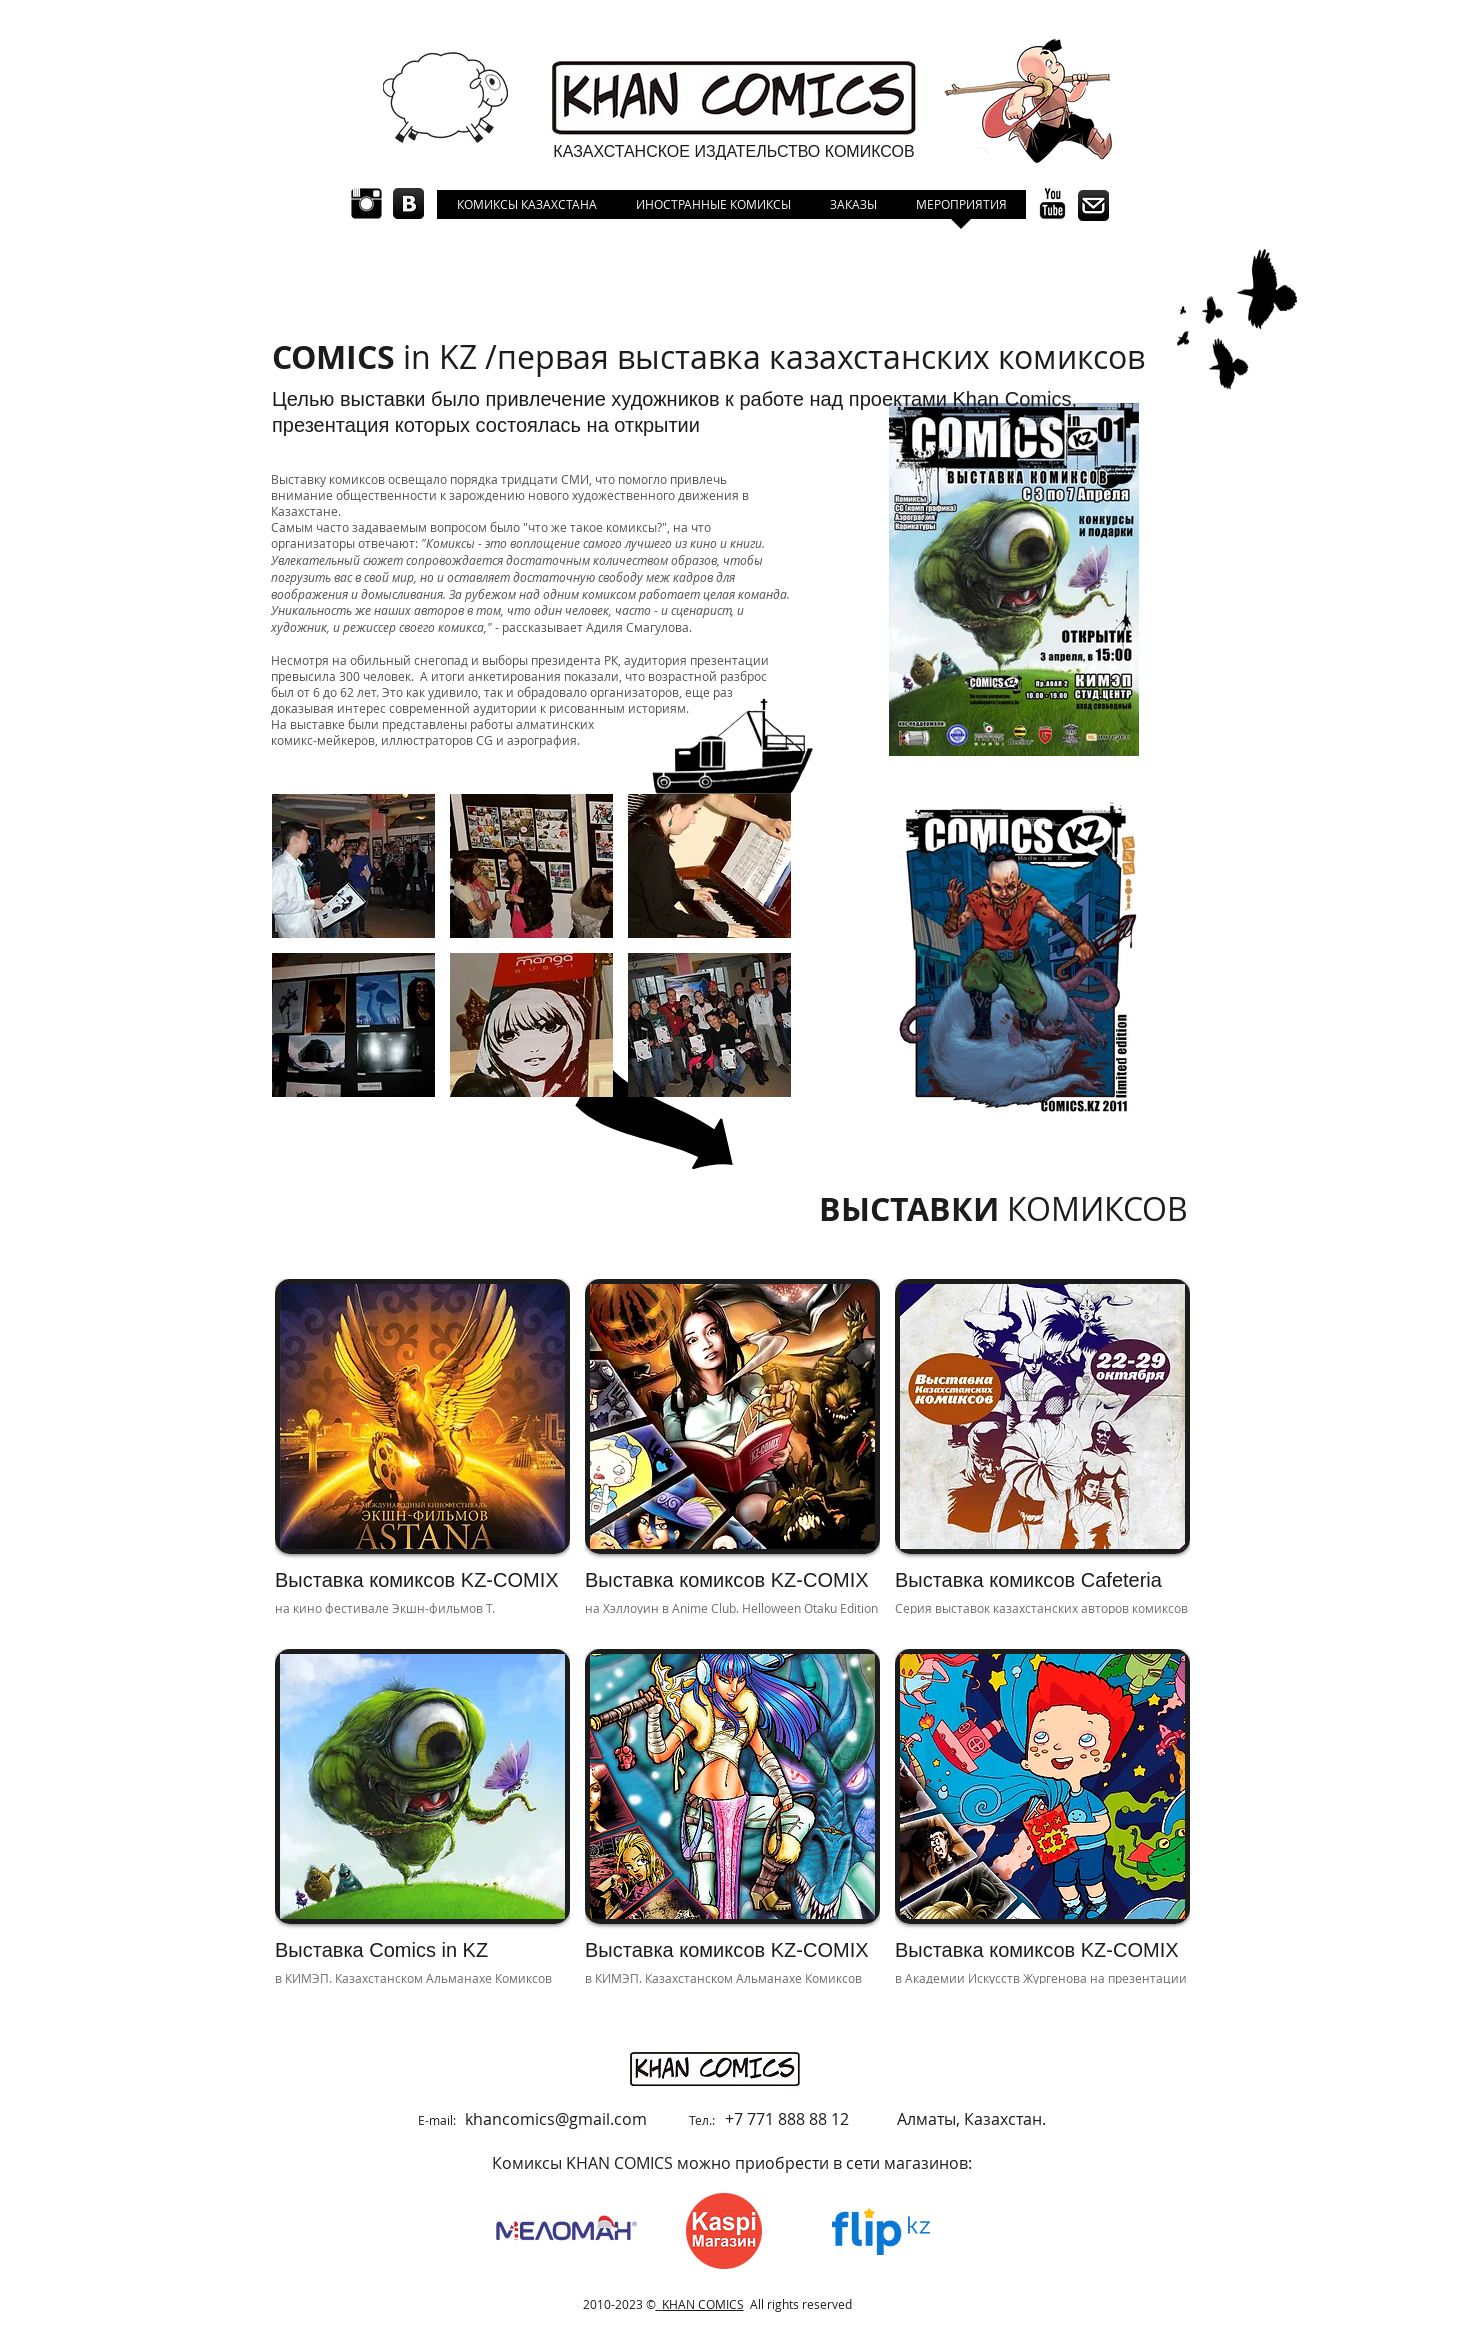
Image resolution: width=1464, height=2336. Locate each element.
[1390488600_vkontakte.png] (408, 203)
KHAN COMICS (703, 2304)
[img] (1042, 1456)
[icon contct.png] (1093, 205)
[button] (353, 866)
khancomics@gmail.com (556, 2119)
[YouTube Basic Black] (1052, 203)
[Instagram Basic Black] (366, 203)
